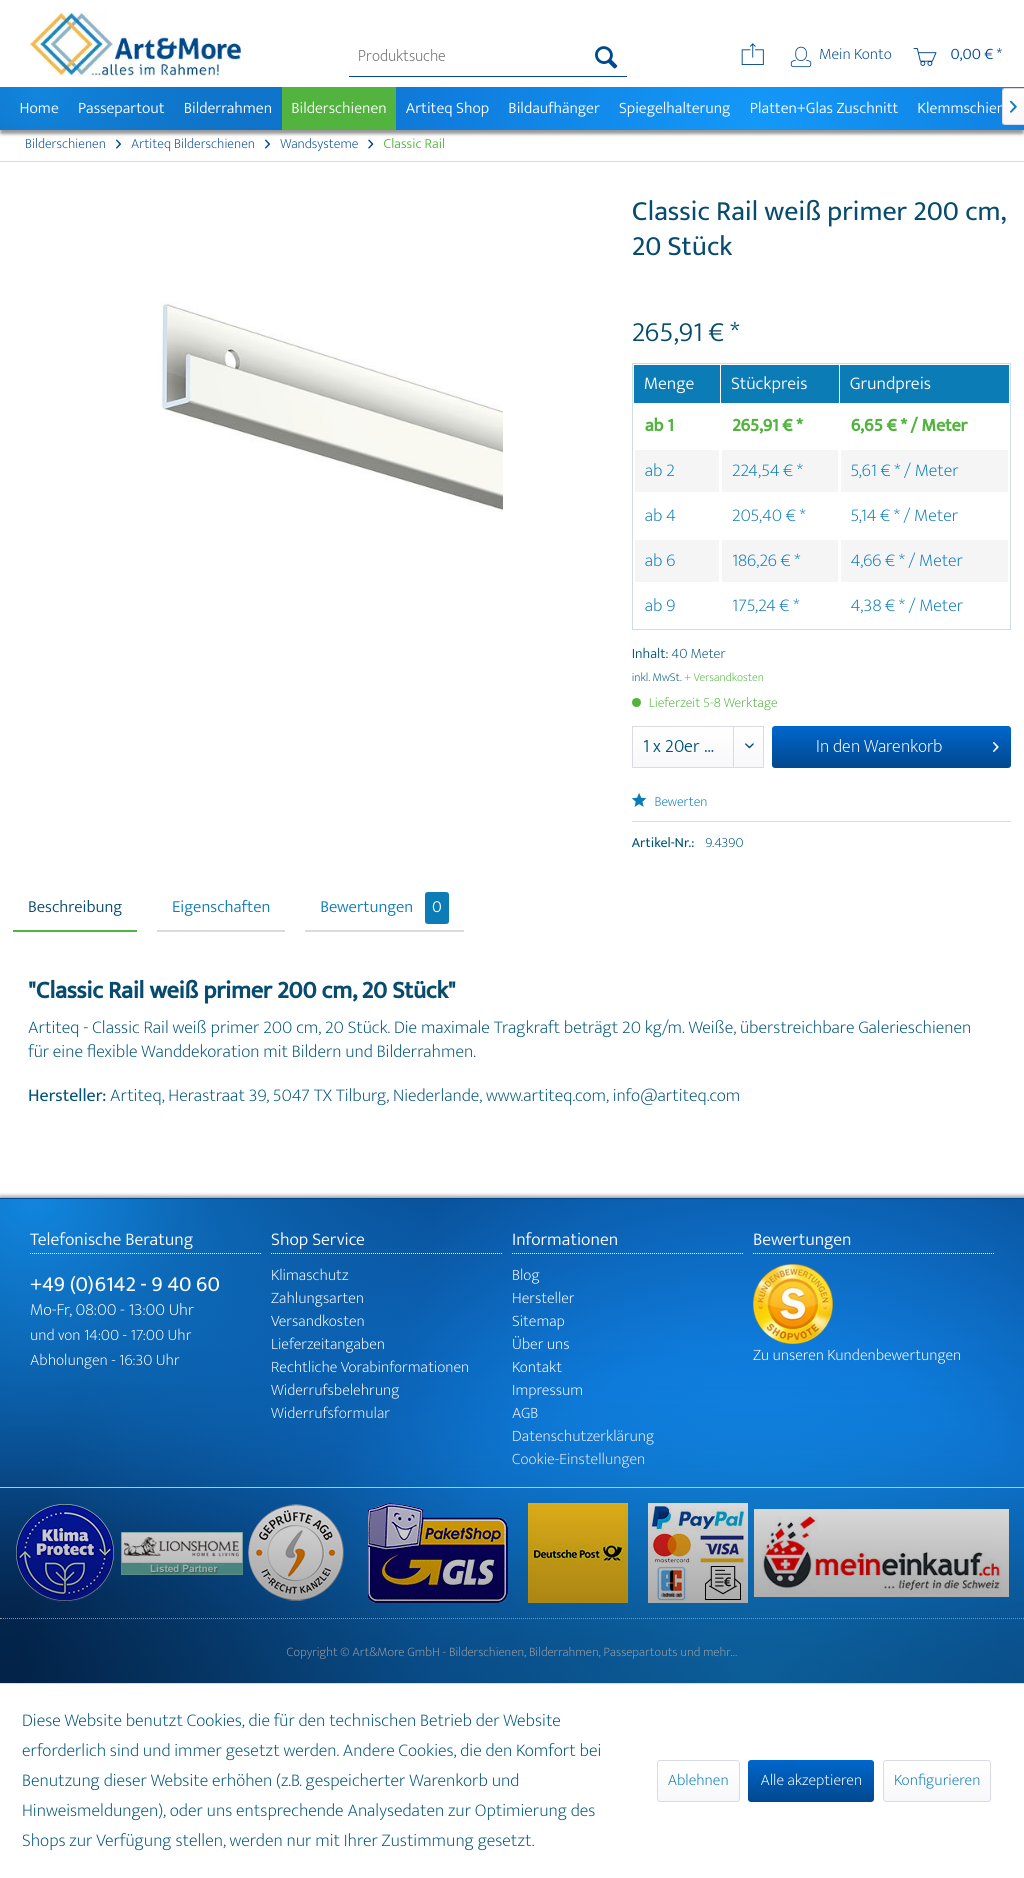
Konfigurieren (937, 1780)
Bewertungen (384, 908)
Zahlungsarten (317, 1298)
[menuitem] (488, 57)
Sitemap (538, 1321)
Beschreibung (75, 908)
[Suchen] (606, 57)
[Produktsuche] (488, 57)
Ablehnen (698, 1780)
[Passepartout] (121, 108)
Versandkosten (318, 1321)
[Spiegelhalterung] (674, 108)
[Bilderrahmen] (228, 108)
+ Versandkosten (724, 678)
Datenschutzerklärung (583, 1436)
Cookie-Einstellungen (578, 1459)
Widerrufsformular (330, 1413)
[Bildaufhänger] (554, 108)
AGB (525, 1413)
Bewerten (670, 802)
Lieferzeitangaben (328, 1344)
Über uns (541, 1344)
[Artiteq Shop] (447, 108)
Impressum (547, 1390)
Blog (526, 1275)
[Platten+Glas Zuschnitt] (824, 108)
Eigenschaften (221, 908)
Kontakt (537, 1367)
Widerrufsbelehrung (335, 1390)
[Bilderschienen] (339, 108)
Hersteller (543, 1298)
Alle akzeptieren (811, 1780)
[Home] (39, 108)
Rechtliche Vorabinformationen (370, 1367)
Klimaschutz (310, 1275)
